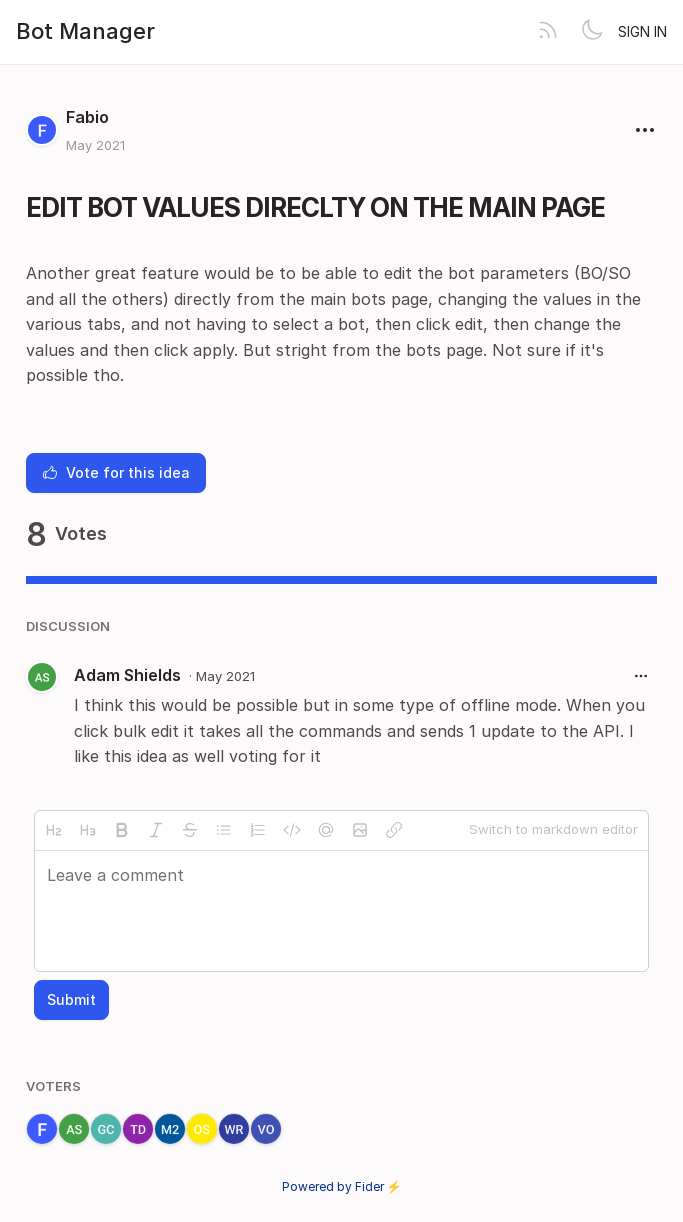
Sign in (642, 31)
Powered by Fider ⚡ (342, 1186)
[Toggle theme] (592, 32)
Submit (71, 999)
